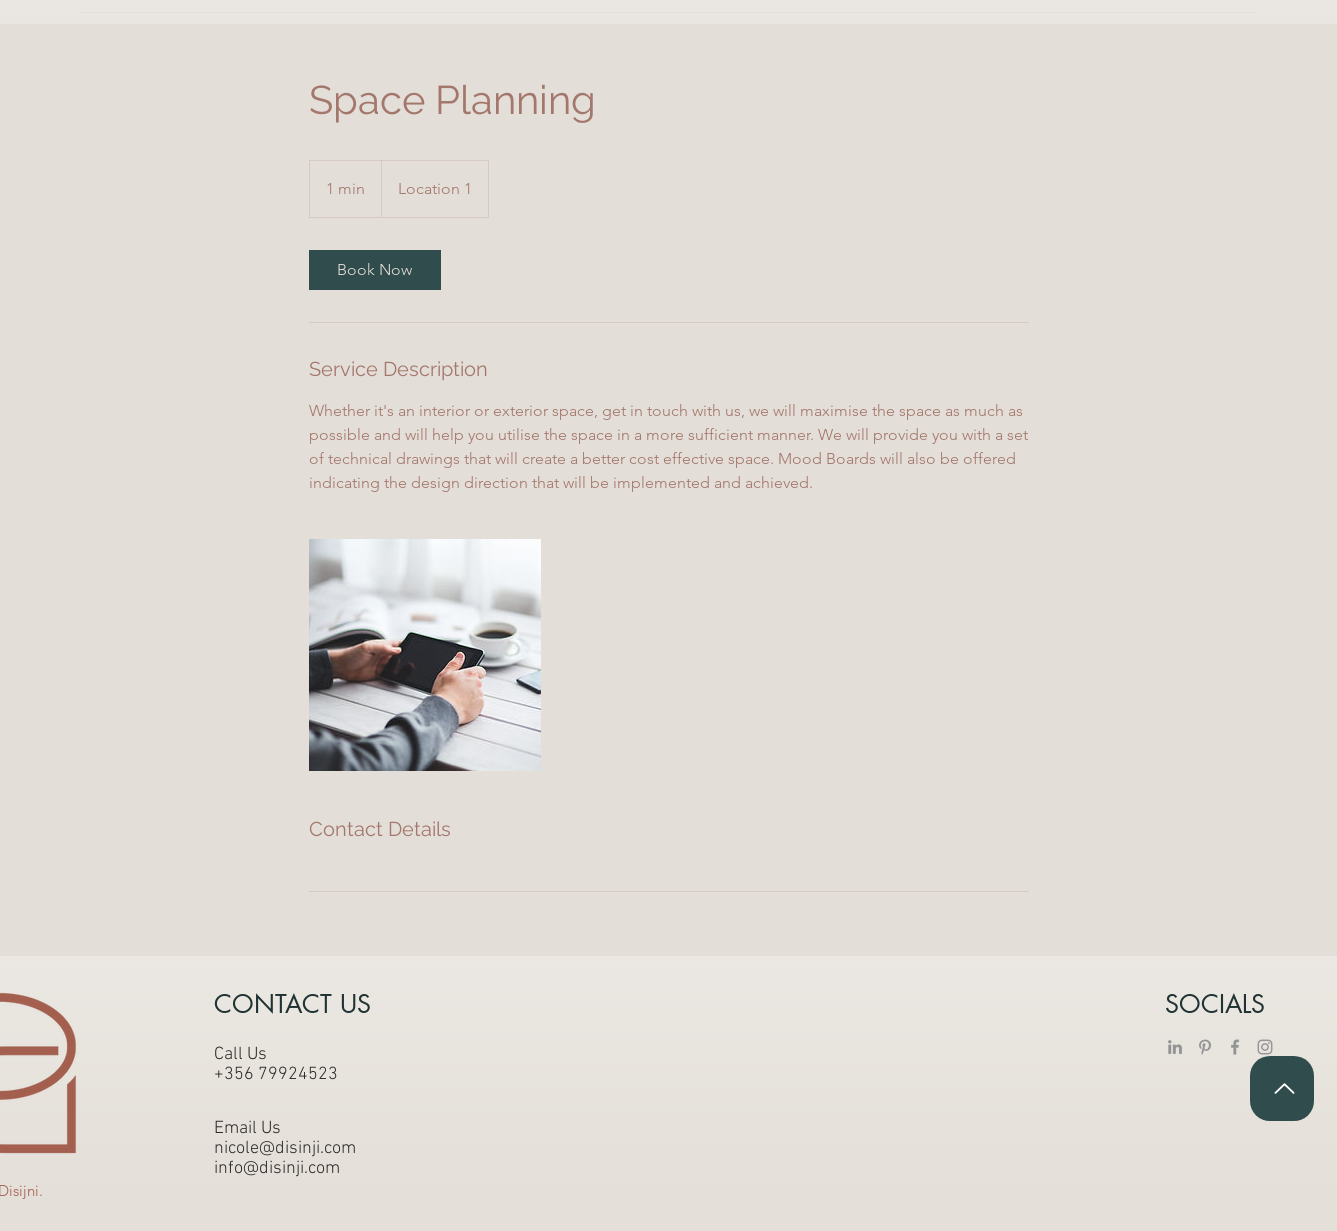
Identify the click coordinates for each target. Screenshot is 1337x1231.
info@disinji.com (277, 1168)
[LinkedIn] (1175, 1047)
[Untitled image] (425, 655)
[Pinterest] (1205, 1047)
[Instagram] (1265, 1047)
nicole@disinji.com (285, 1148)
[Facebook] (1235, 1047)
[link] (375, 270)
